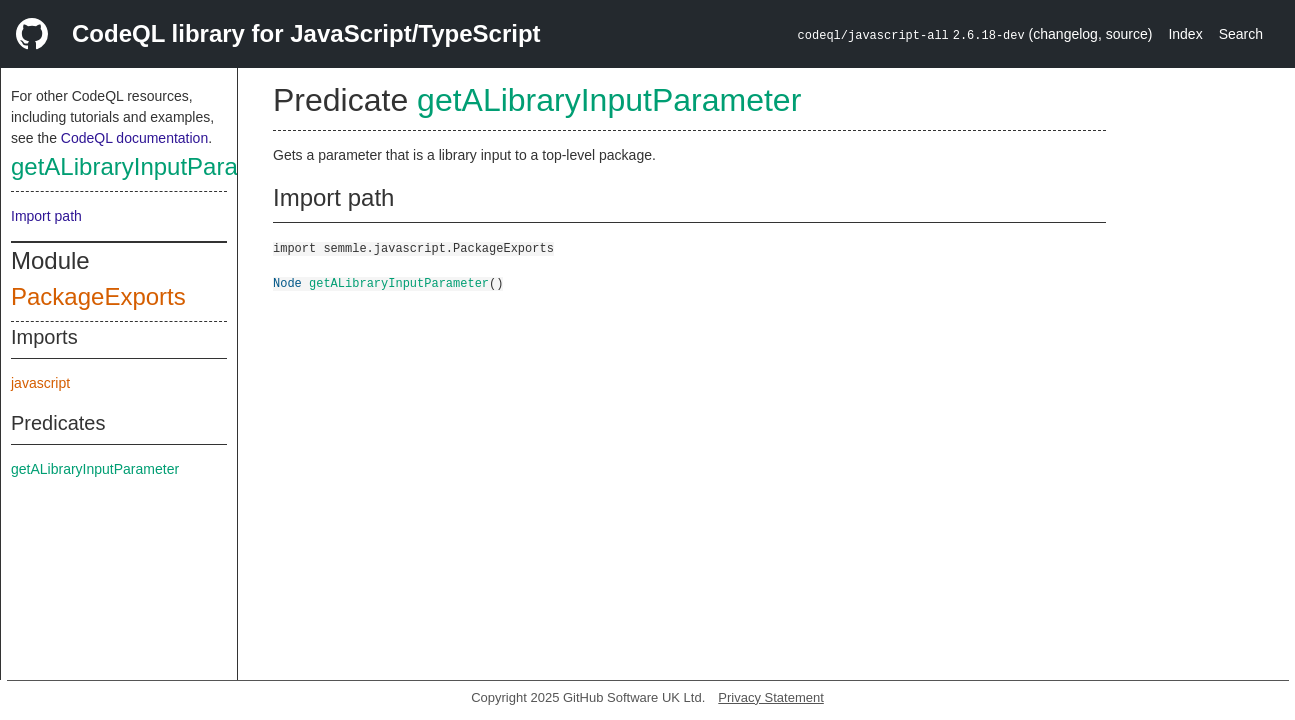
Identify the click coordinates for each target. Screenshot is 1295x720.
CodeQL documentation (134, 138)
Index (1185, 34)
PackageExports (98, 296)
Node (287, 282)
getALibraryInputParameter (155, 166)
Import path (46, 216)
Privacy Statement (771, 697)
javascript (40, 383)
